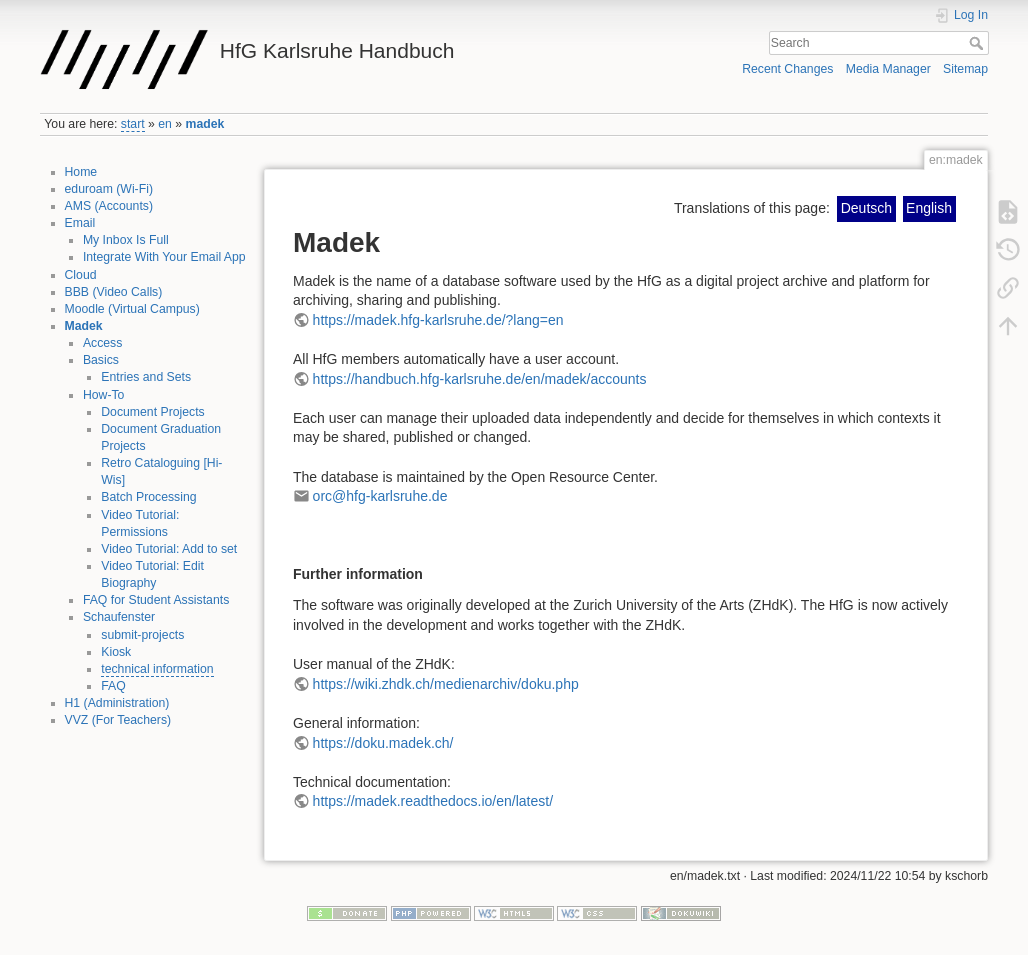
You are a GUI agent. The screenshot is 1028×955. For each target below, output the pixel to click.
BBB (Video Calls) (114, 292)
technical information (157, 669)
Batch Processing (148, 497)
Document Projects (153, 412)
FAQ (113, 686)
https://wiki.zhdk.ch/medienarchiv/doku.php (446, 684)
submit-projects (142, 635)
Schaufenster (119, 617)
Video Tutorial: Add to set (169, 549)
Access (102, 343)
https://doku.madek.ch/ (383, 743)
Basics (101, 360)
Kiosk (116, 652)
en (165, 124)
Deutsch (866, 208)
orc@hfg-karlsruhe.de (380, 496)
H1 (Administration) (117, 703)
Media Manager (888, 69)
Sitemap (965, 69)
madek (205, 124)
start (133, 124)
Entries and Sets (146, 377)
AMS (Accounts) (109, 206)
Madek (84, 326)
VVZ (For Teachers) (118, 720)
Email (80, 223)
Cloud (81, 275)
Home (81, 172)
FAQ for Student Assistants (156, 600)
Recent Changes (787, 69)
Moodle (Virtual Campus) (132, 309)
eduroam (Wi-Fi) (109, 189)
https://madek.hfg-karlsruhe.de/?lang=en (438, 320)
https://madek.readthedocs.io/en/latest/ (433, 801)
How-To (104, 395)
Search (978, 43)
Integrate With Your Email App (164, 257)
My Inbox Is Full (126, 240)
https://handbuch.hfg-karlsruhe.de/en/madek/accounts (480, 379)
